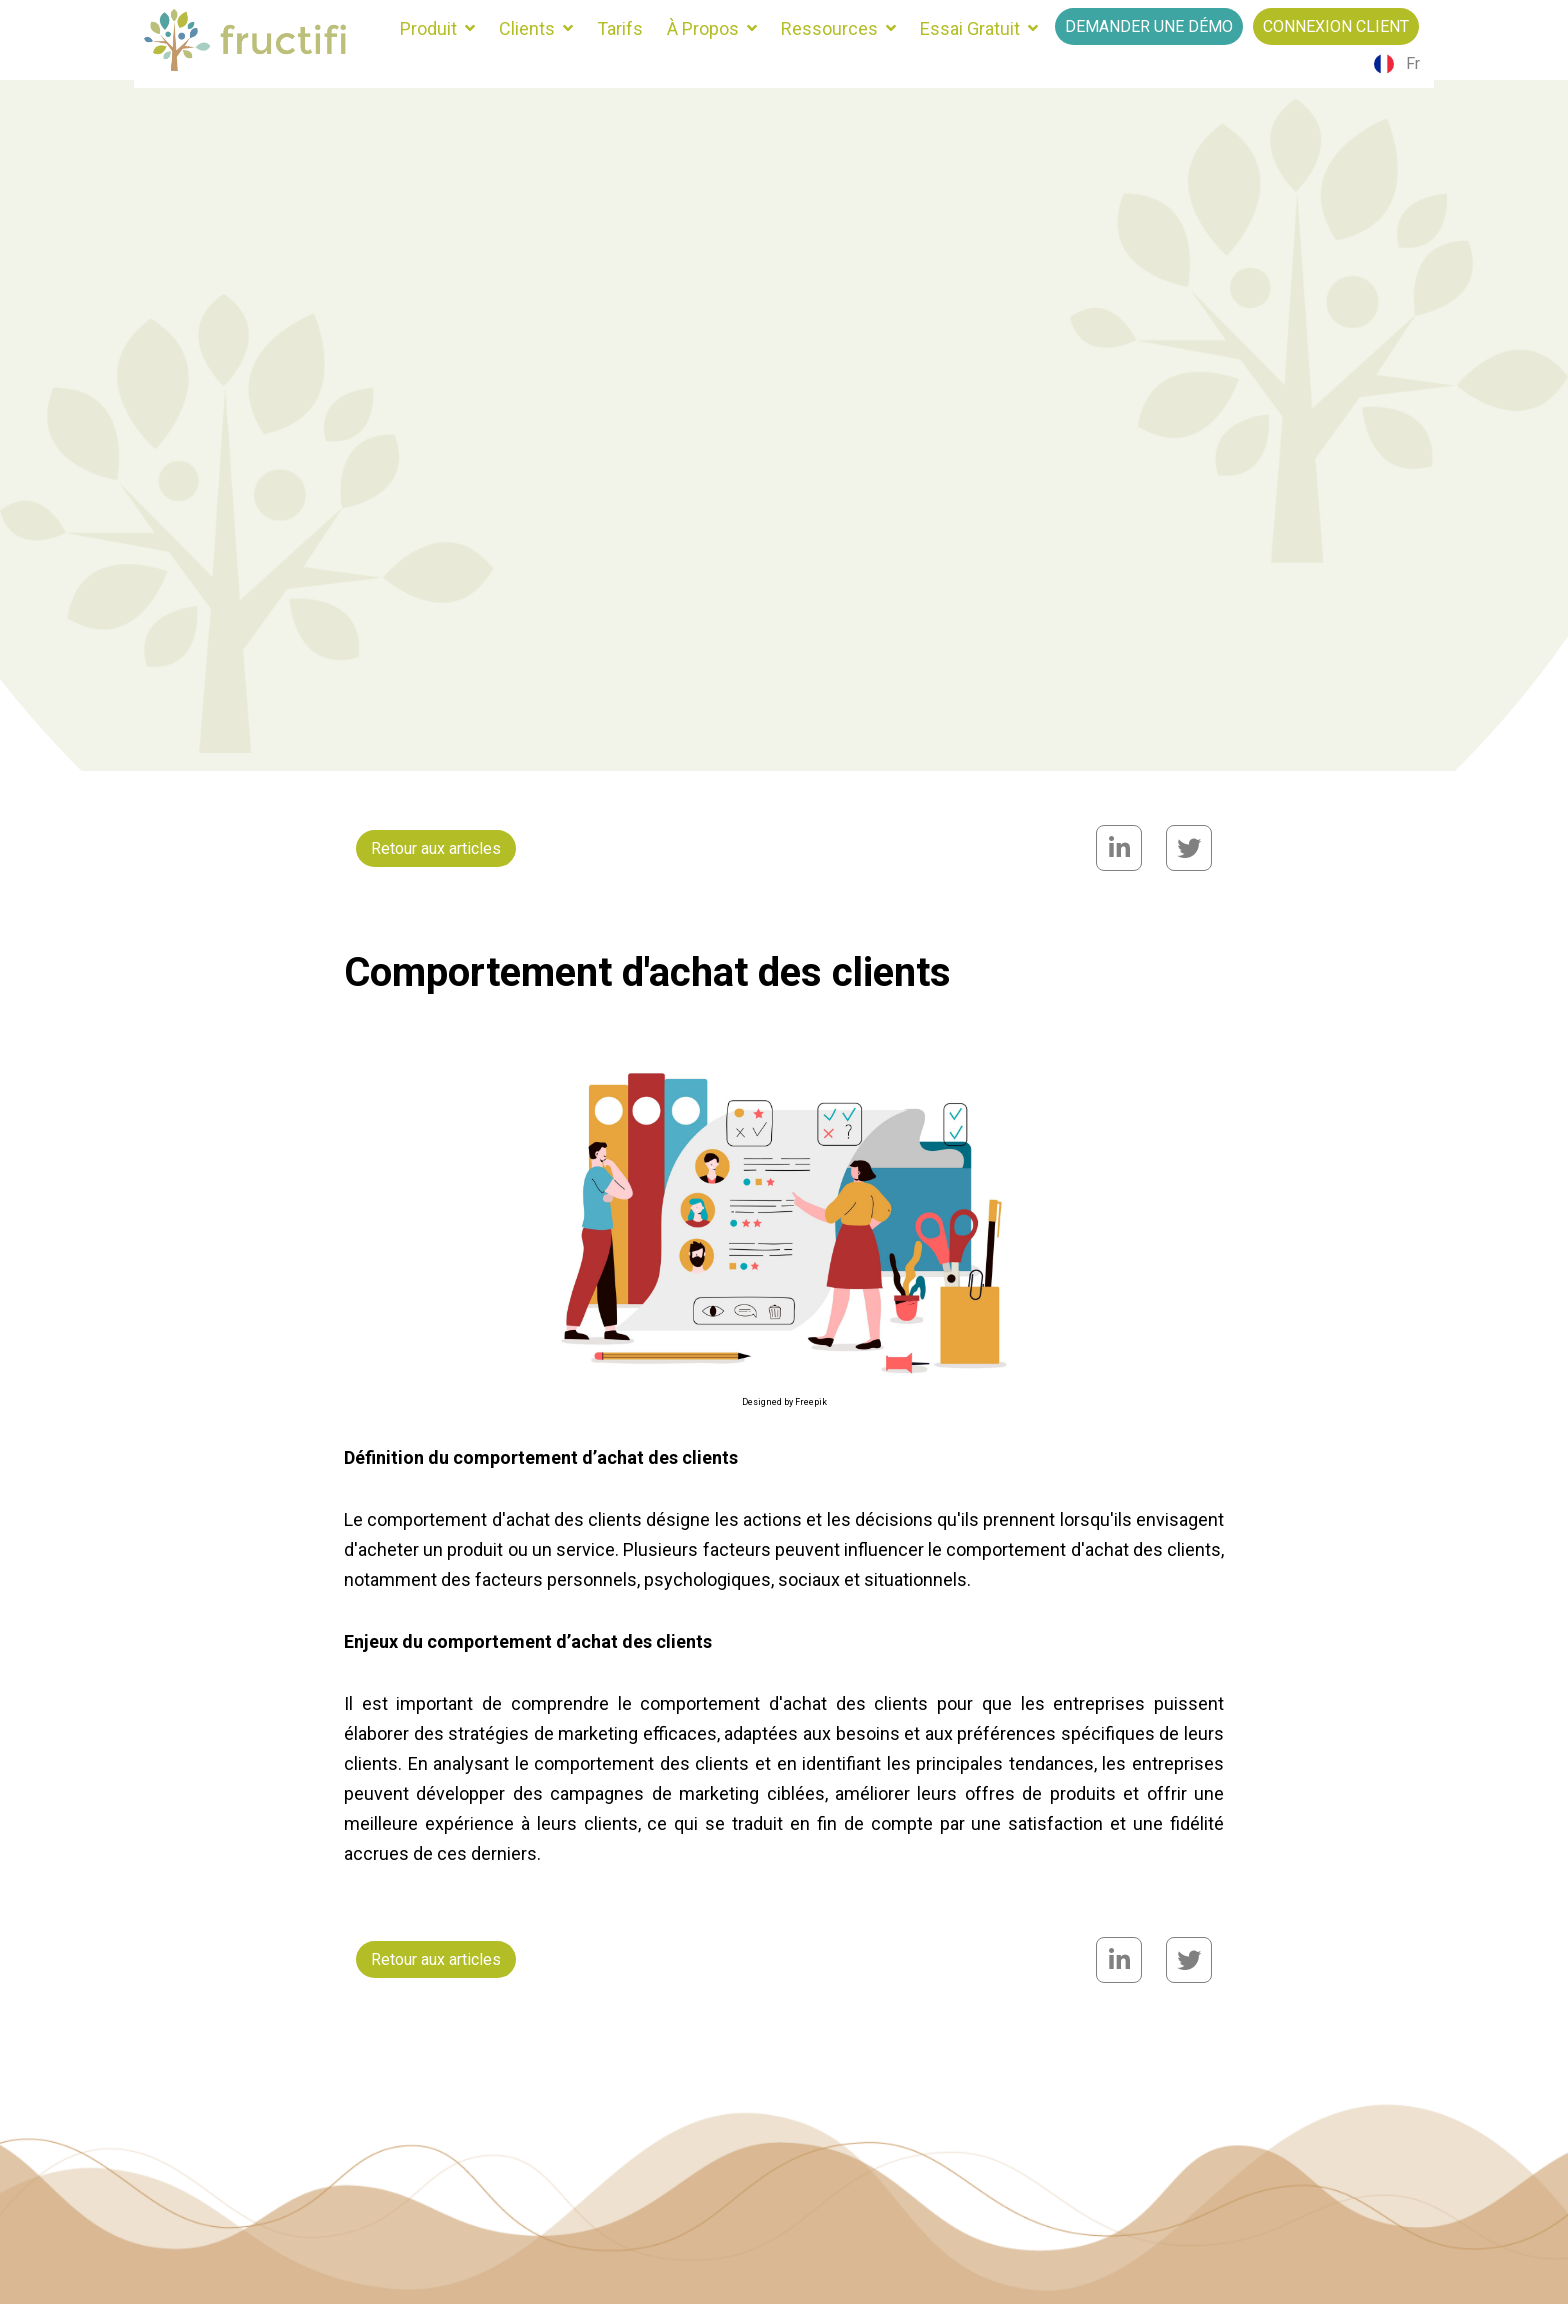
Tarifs (620, 28)
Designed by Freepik (784, 1402)
